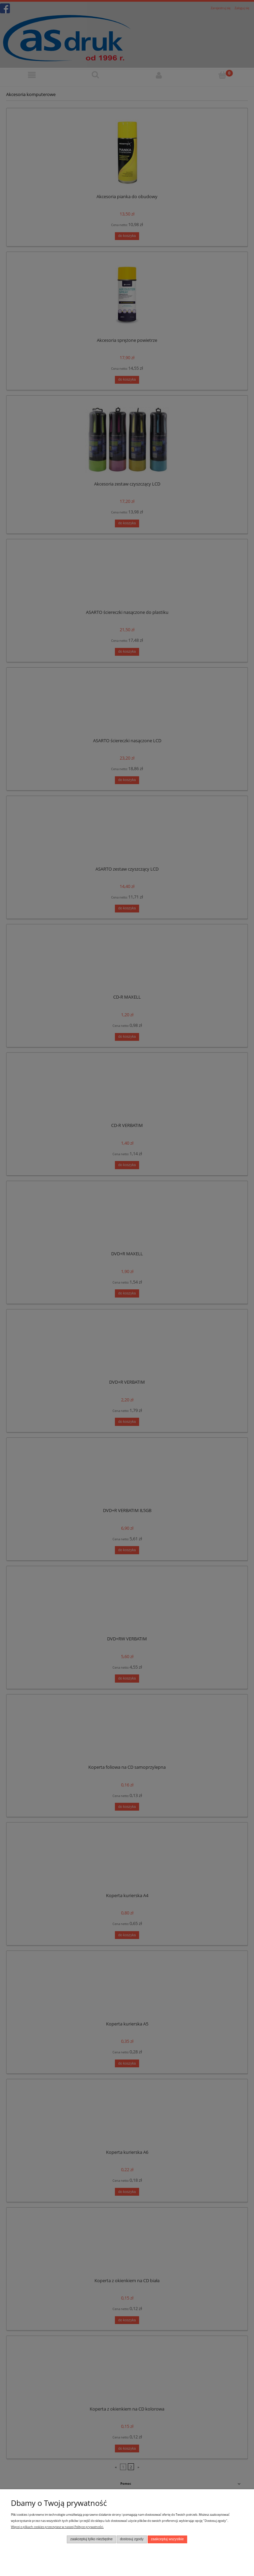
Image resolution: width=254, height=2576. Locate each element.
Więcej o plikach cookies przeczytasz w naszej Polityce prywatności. (57, 2527)
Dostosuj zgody (132, 2539)
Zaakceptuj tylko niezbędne (91, 2539)
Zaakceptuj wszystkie (167, 2539)
